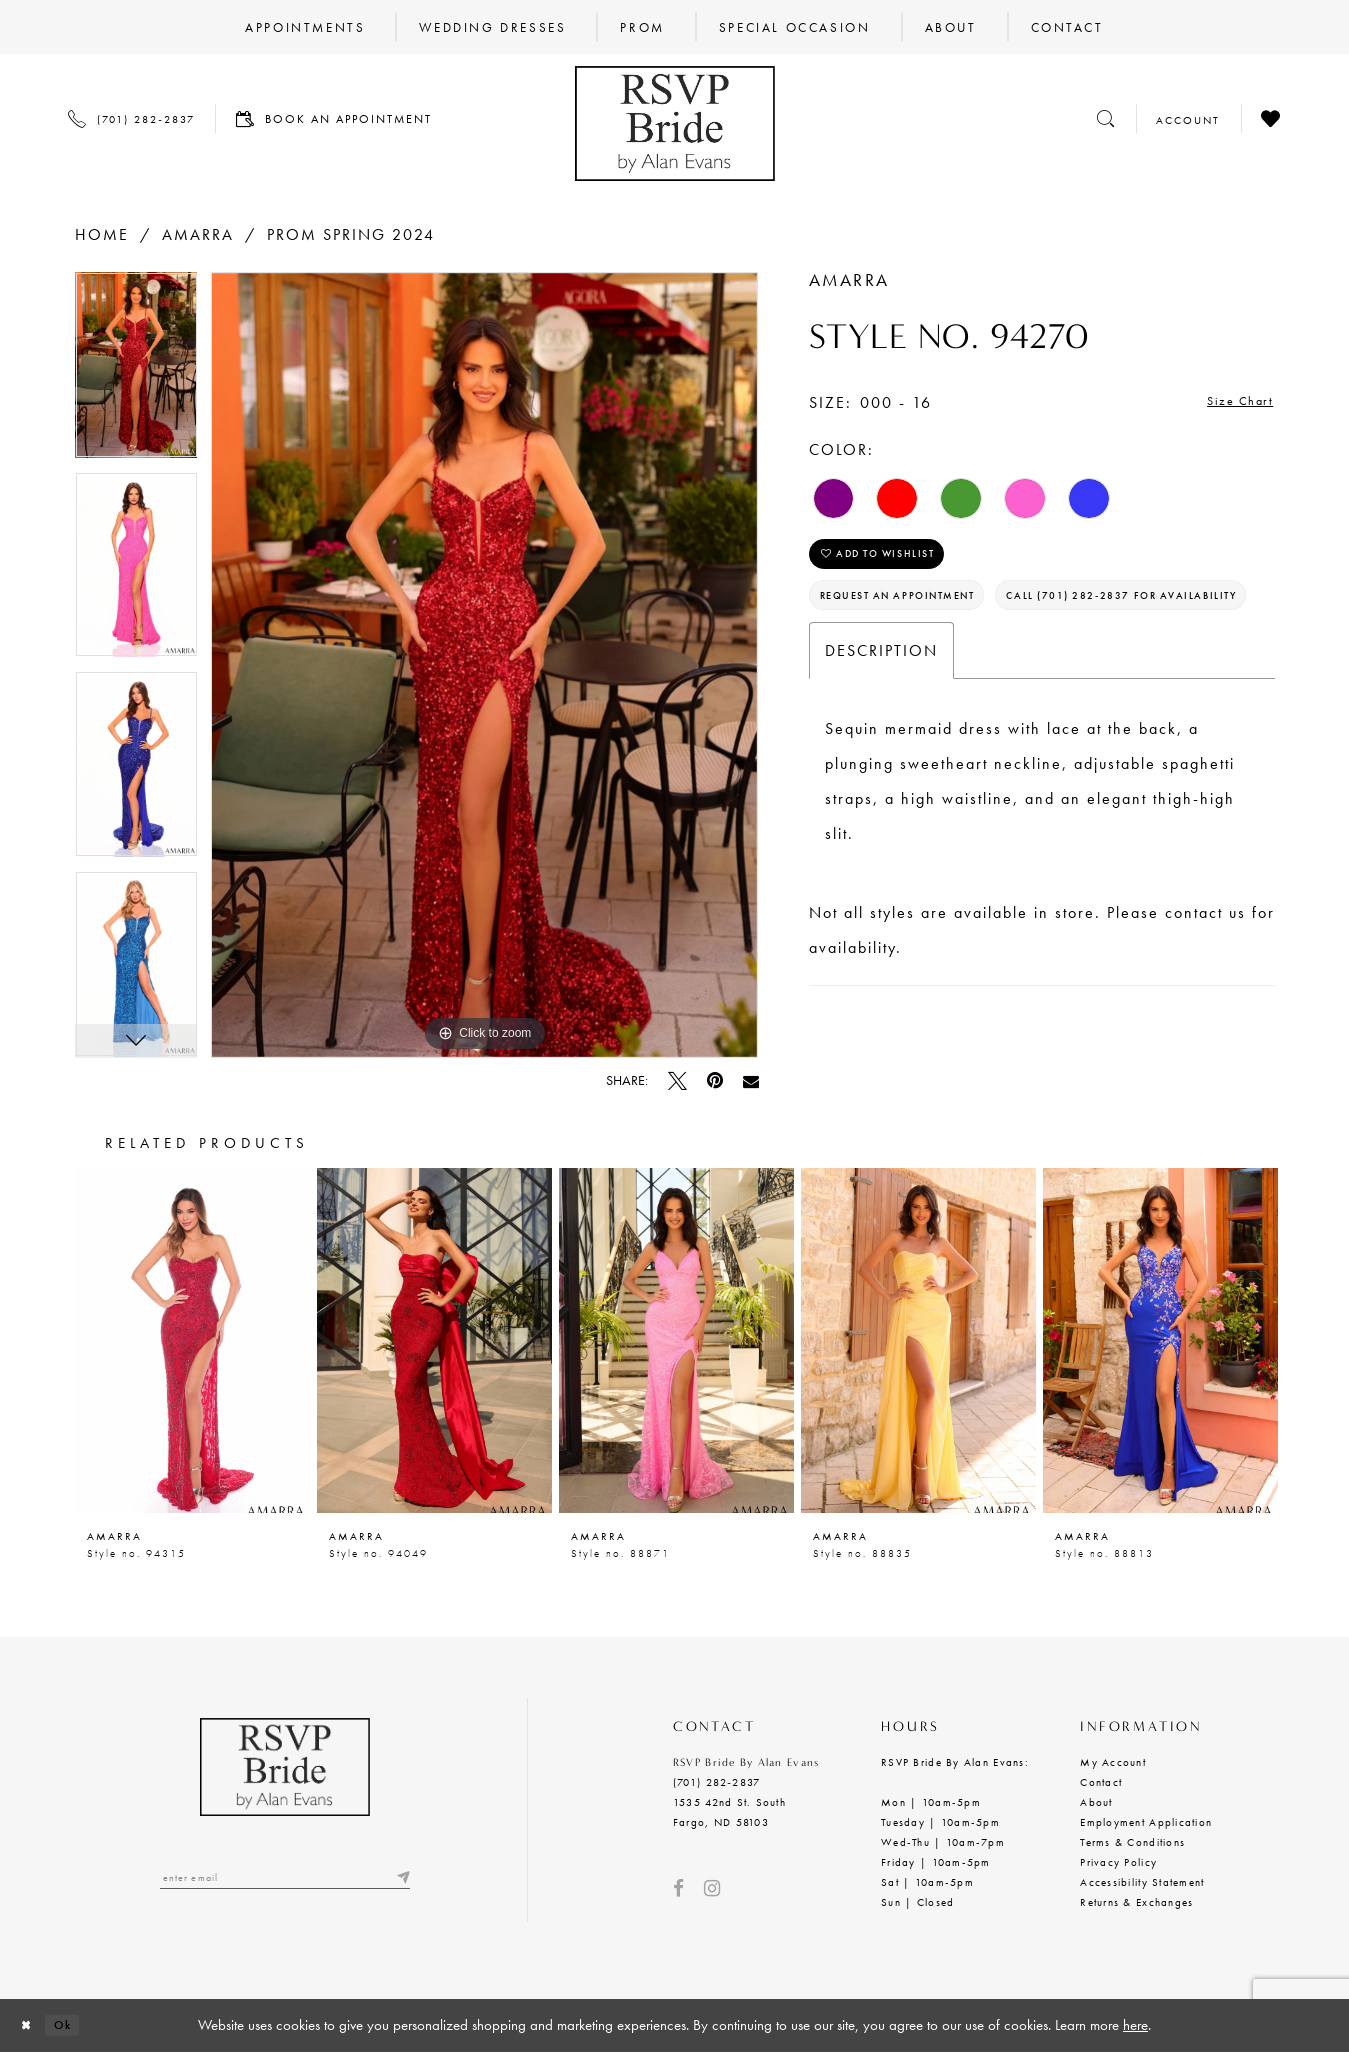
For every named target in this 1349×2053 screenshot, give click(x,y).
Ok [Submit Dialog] (77, 2025)
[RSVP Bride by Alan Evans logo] (675, 123)
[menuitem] (305, 27)
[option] (136, 372)
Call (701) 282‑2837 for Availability (967, 669)
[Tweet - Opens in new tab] (677, 1080)
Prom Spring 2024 (351, 234)
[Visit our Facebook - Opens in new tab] (678, 1888)
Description (881, 728)
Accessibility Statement (1142, 1882)
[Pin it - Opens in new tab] (715, 1080)
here (1135, 2025)
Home (102, 234)
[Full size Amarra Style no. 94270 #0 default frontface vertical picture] (484, 665)
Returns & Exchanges (1136, 1902)
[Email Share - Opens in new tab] (751, 1081)
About (1096, 1802)
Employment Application (1146, 1822)
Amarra (198, 234)
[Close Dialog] (31, 2025)
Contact (1101, 1782)
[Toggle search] (1106, 118)
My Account (1113, 1762)
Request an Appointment (925, 616)
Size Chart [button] (1232, 403)
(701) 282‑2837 (716, 1782)
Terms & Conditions (1132, 1842)
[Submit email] (400, 1880)
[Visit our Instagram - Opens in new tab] (712, 1888)
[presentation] (192, 1340)
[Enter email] (285, 1880)
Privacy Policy (1118, 1862)
